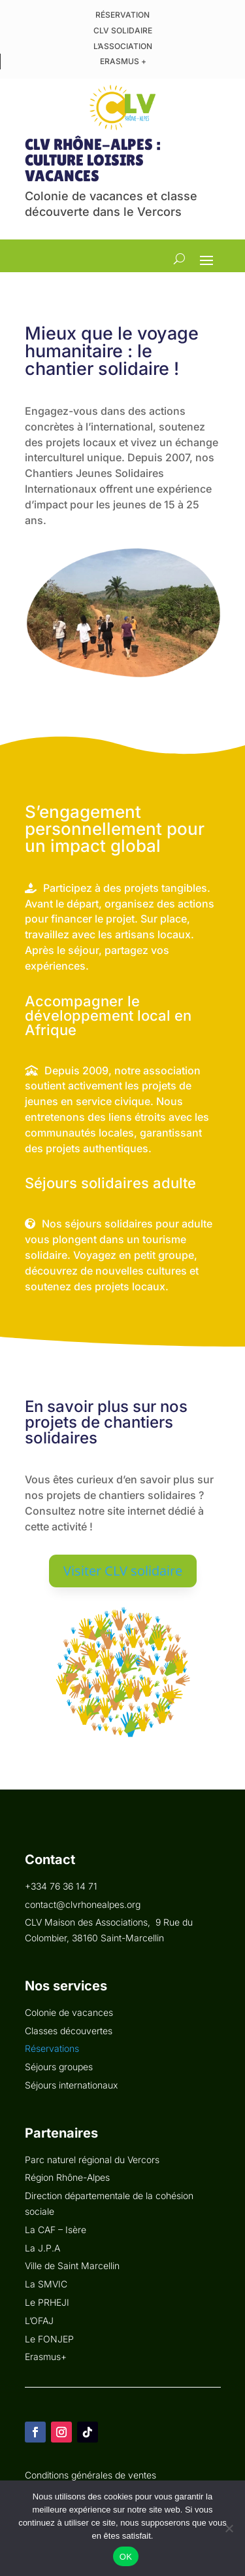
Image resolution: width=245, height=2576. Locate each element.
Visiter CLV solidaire (122, 1570)
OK (126, 2557)
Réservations (52, 2048)
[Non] (228, 2528)
